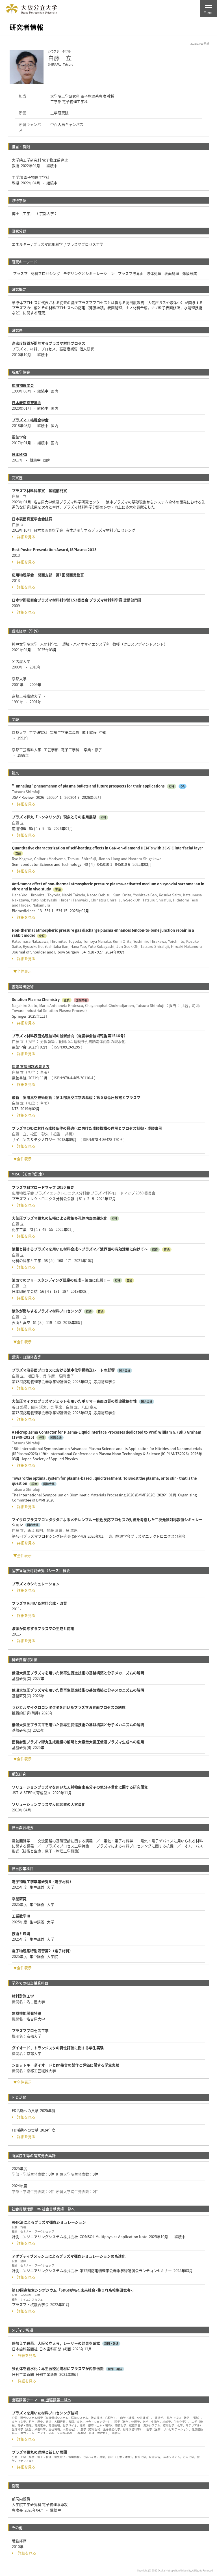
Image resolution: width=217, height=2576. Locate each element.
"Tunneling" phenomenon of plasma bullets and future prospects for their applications (88, 786)
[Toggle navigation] (208, 8)
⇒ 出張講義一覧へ (56, 2399)
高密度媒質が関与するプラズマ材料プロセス (48, 343)
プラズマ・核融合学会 (30, 419)
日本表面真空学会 (26, 402)
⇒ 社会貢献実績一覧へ (56, 2209)
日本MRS (19, 454)
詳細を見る (23, 536)
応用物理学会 (23, 385)
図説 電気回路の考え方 (30, 1066)
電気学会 (19, 437)
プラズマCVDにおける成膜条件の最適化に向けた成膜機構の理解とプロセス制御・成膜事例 (87, 1128)
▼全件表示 (22, 971)
